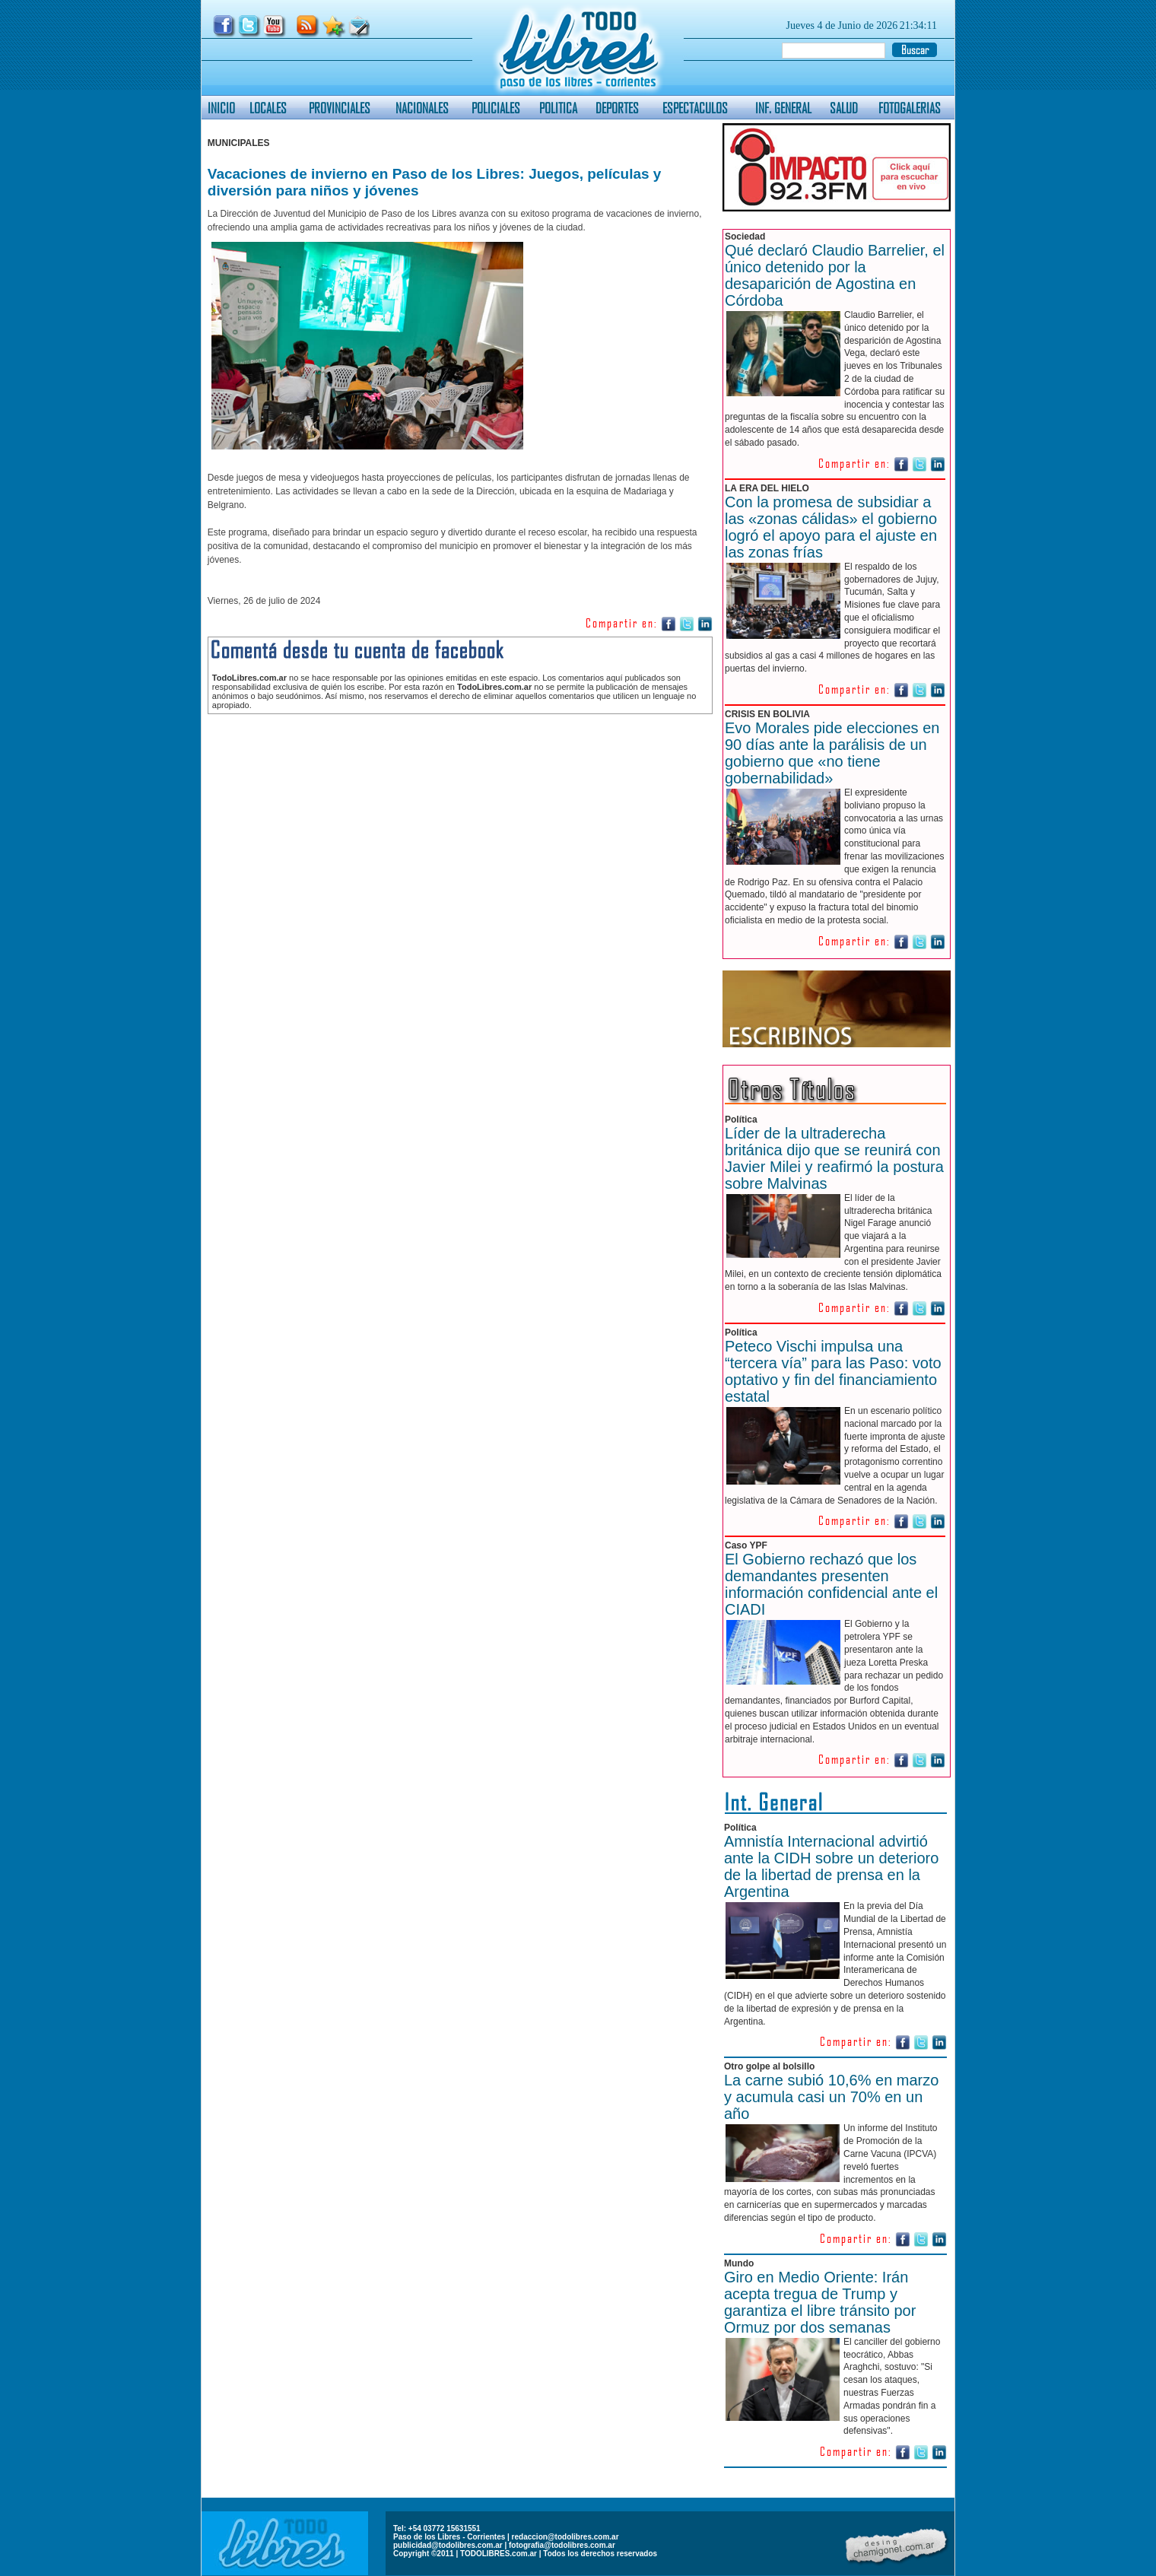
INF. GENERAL (783, 107)
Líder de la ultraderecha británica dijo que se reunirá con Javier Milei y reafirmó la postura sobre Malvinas (834, 1158)
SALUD (844, 107)
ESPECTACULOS (695, 107)
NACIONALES (422, 107)
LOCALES (268, 107)
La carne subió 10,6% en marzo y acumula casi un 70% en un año (831, 2097)
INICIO (221, 107)
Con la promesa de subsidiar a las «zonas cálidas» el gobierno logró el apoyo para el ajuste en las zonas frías (831, 527)
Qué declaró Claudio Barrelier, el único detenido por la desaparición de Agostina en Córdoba (835, 275)
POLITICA (558, 107)
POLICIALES (496, 107)
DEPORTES (617, 107)
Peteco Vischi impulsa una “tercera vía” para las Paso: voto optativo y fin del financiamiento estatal (833, 1371)
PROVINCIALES (339, 107)
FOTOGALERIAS (909, 107)
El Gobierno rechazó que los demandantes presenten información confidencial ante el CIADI (831, 1584)
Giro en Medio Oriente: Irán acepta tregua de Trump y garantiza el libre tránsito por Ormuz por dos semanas (820, 2302)
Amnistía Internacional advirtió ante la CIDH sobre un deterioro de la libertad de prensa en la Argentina (831, 1866)
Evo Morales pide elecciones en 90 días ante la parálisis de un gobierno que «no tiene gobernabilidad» (832, 752)
